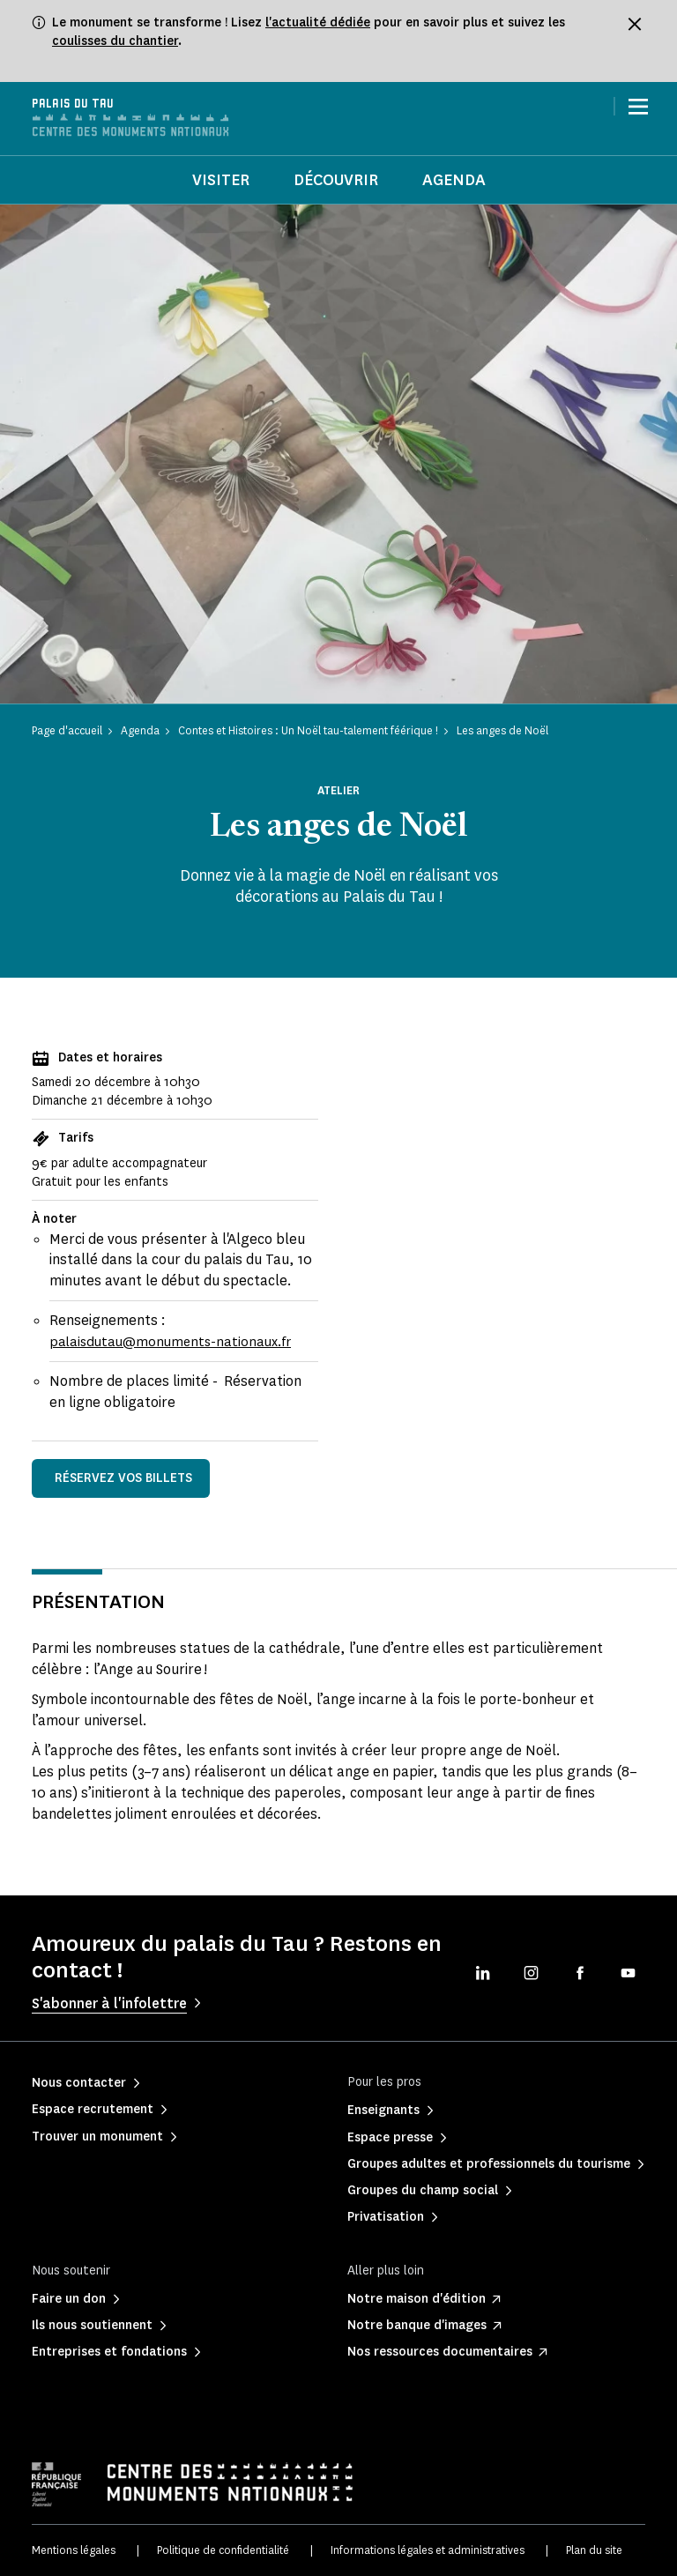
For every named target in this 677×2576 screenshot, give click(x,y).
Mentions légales (73, 2549)
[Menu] (638, 107)
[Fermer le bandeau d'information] (634, 23)
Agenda (454, 179)
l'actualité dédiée (317, 22)
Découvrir (336, 179)
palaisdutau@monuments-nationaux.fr (175, 1341)
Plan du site (594, 2549)
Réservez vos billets (123, 1478)
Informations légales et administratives (427, 2549)
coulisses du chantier (115, 41)
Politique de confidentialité (223, 2549)
